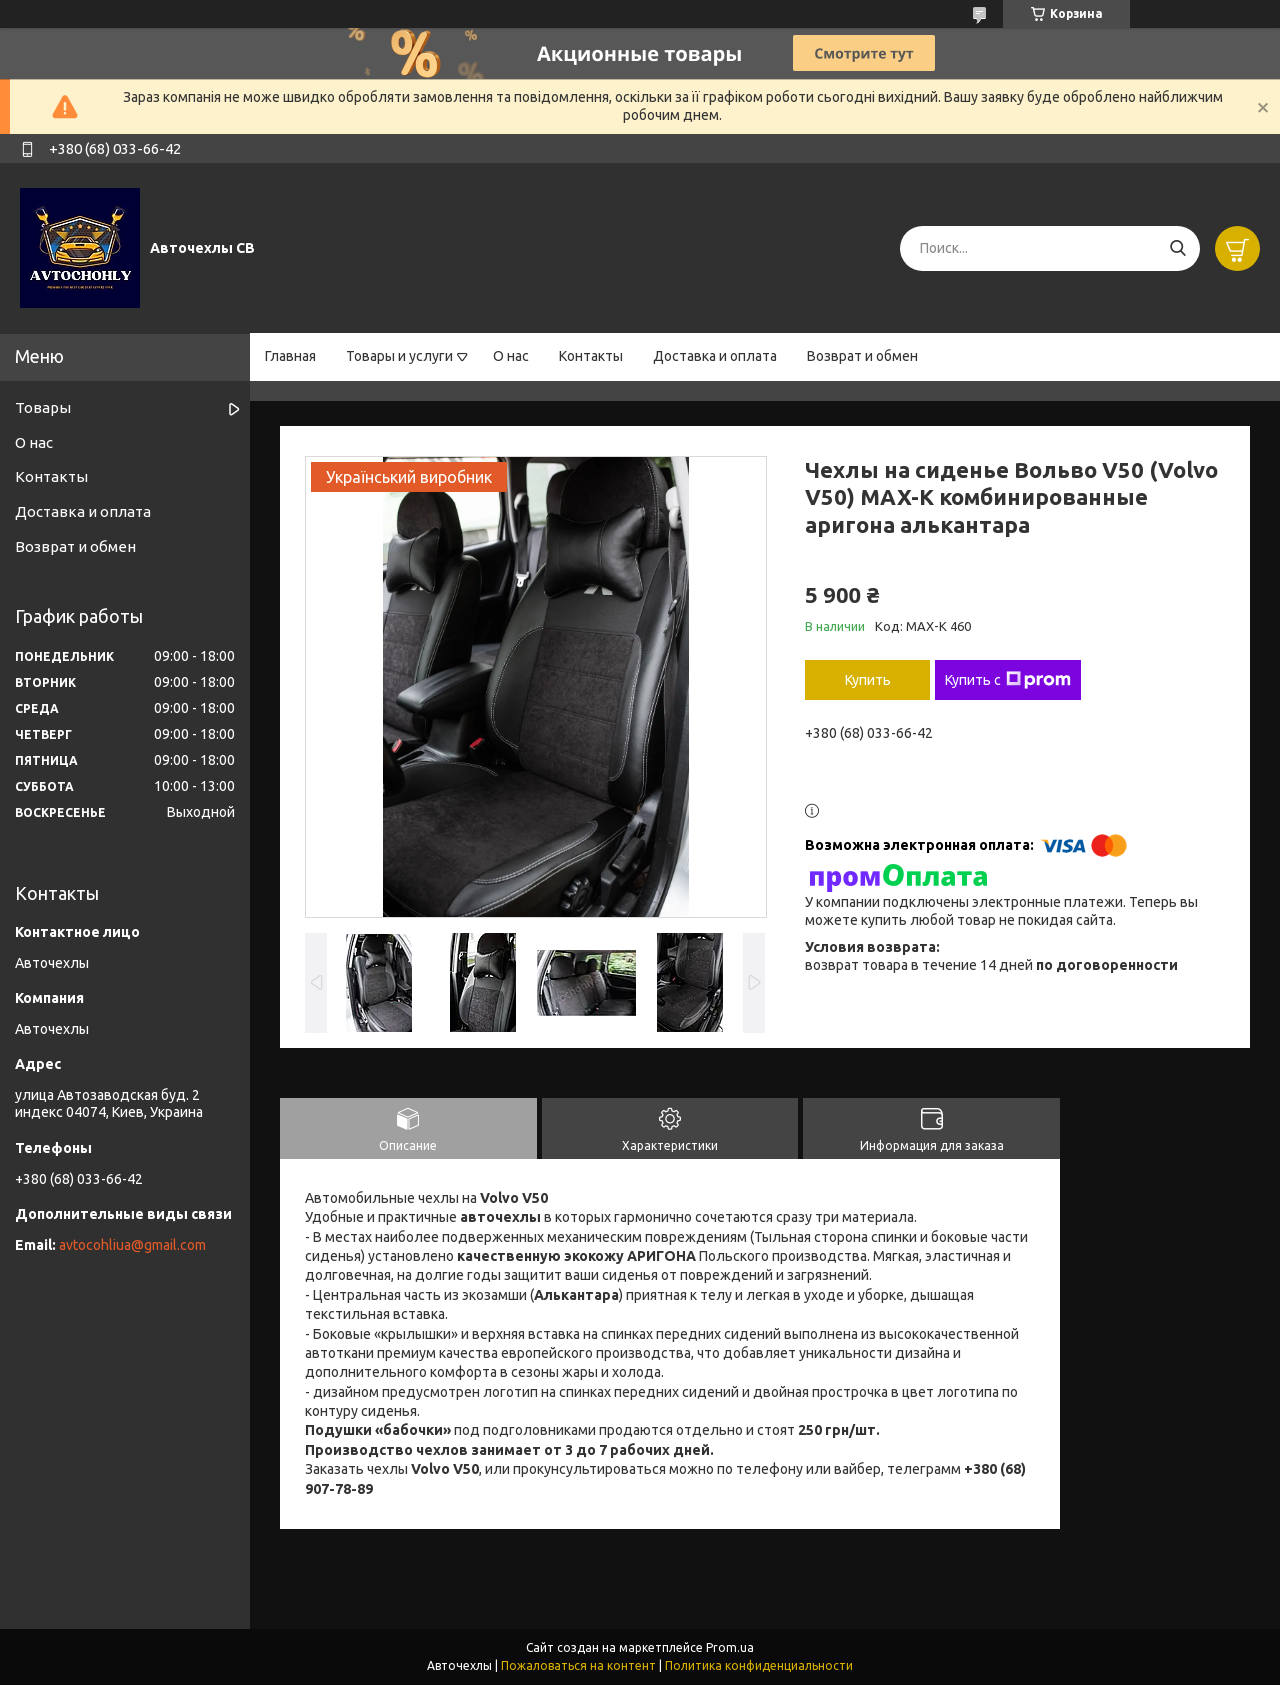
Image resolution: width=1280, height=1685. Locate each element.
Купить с (1008, 680)
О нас (511, 356)
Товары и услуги (399, 356)
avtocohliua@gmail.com (132, 1245)
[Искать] (1177, 248)
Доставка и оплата (715, 356)
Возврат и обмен (862, 356)
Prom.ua (730, 1647)
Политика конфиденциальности (759, 1665)
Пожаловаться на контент (578, 1665)
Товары (43, 407)
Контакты (591, 356)
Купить (868, 680)
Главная (290, 356)
